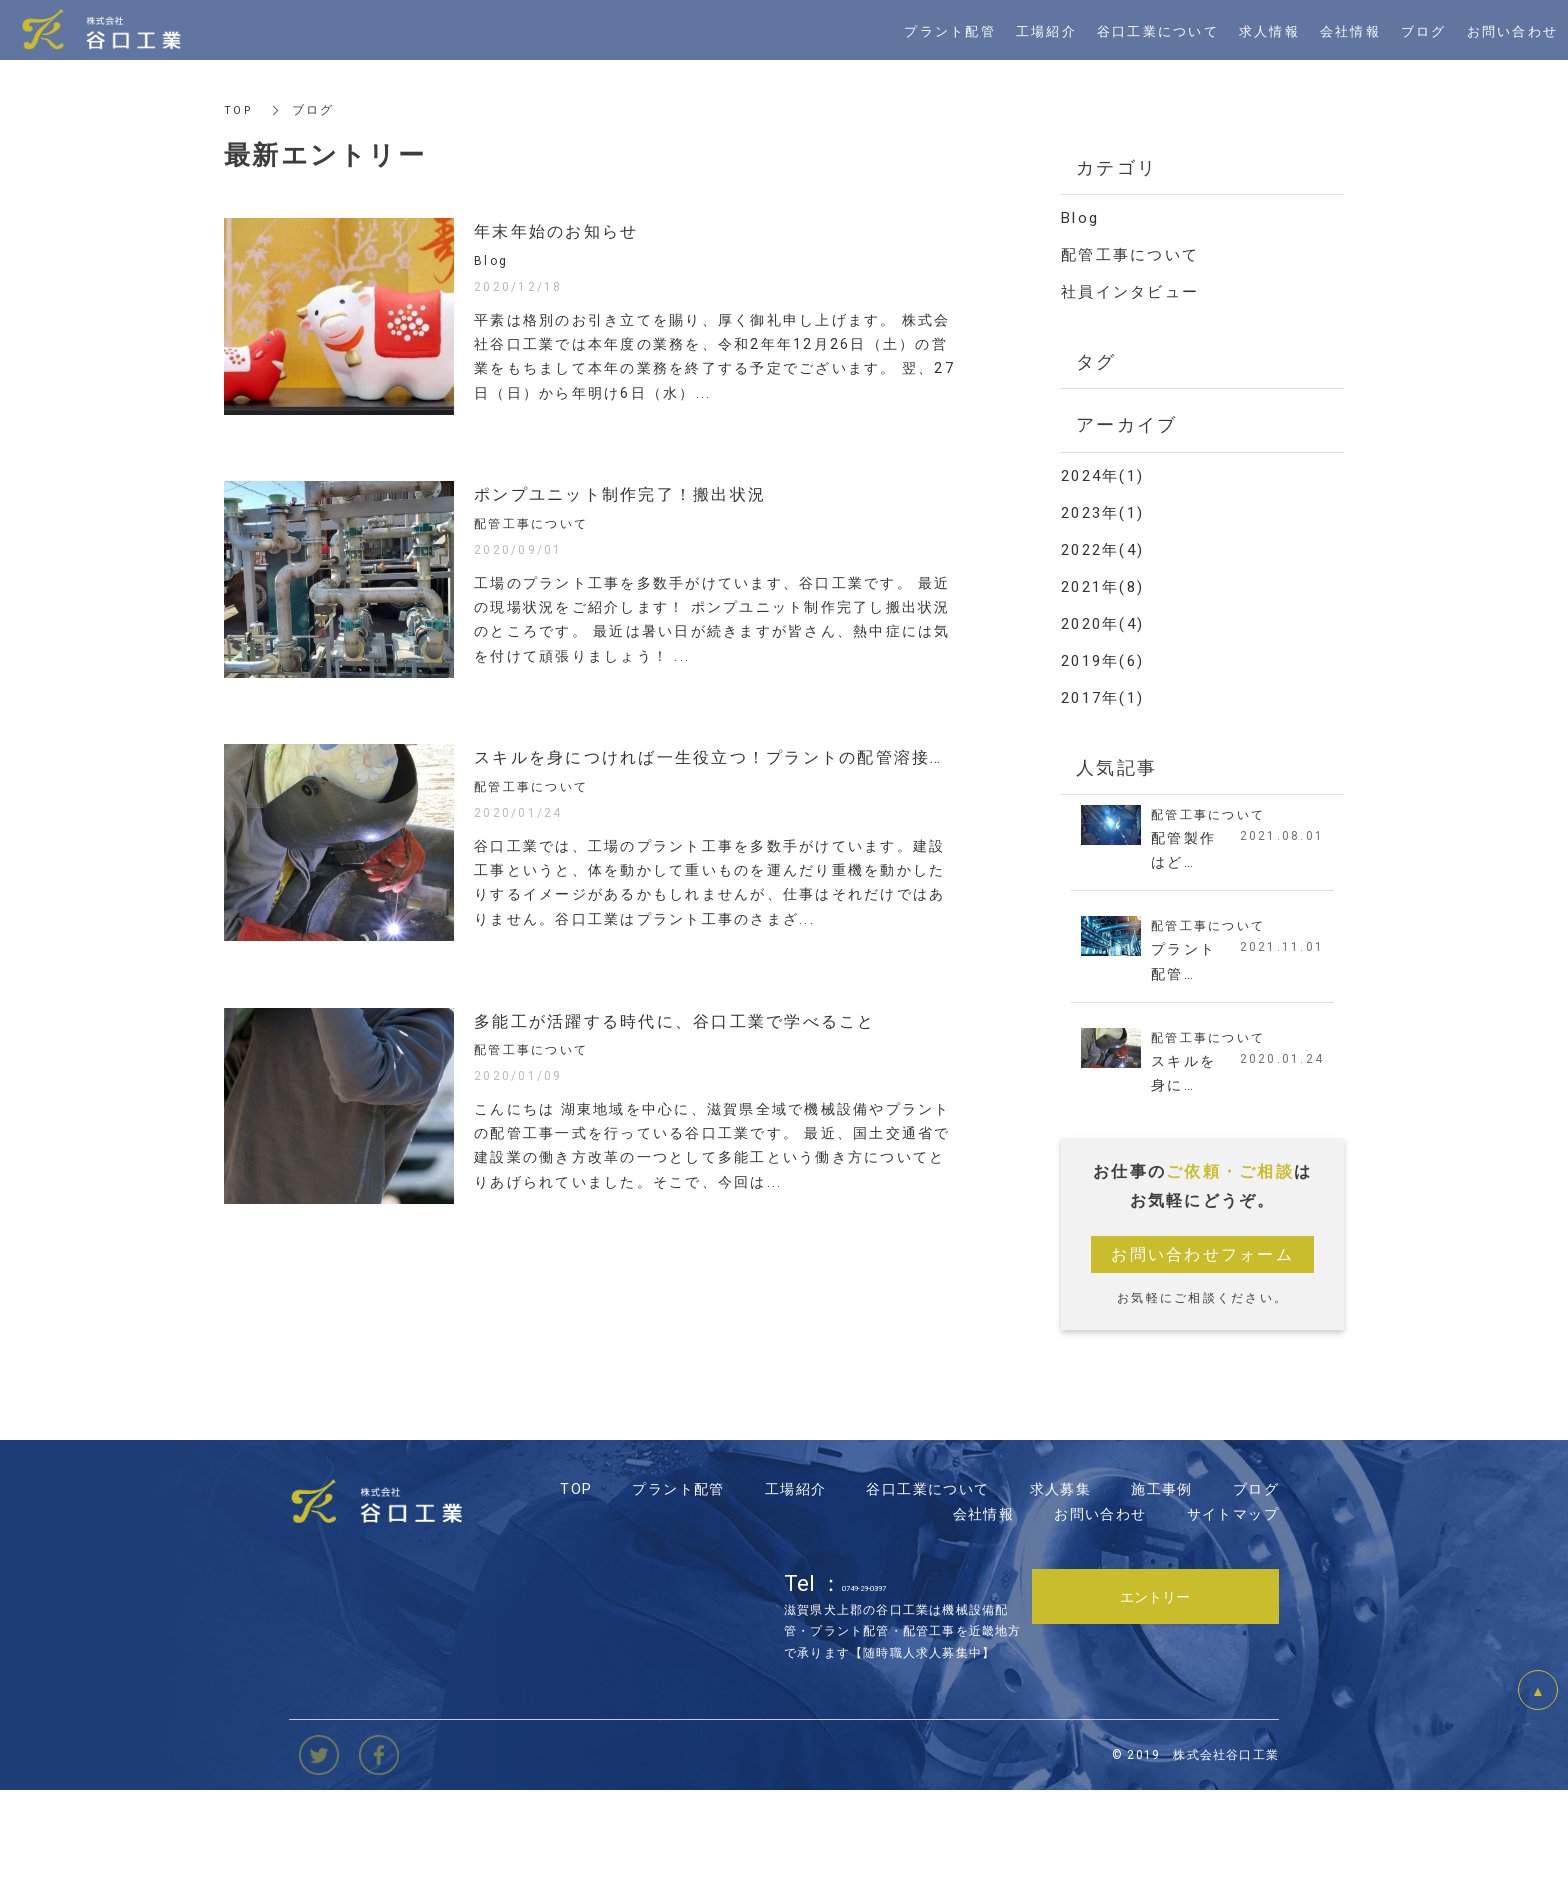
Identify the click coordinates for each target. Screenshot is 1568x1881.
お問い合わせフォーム (1202, 1262)
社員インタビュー (1130, 292)
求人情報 (1269, 30)
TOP (239, 110)
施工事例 (1162, 1578)
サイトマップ (1233, 1603)
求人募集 (1061, 1578)
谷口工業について (927, 1578)
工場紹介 (796, 1578)
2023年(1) (1102, 513)
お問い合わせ (1100, 1603)
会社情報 (984, 1603)
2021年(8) (1102, 587)
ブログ (1256, 1578)
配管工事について (1130, 255)
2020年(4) (1102, 624)
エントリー (1155, 1685)
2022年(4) (1102, 550)
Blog (1080, 218)
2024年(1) (1102, 476)
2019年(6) (1102, 661)
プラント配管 (678, 1578)
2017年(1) (1102, 698)
